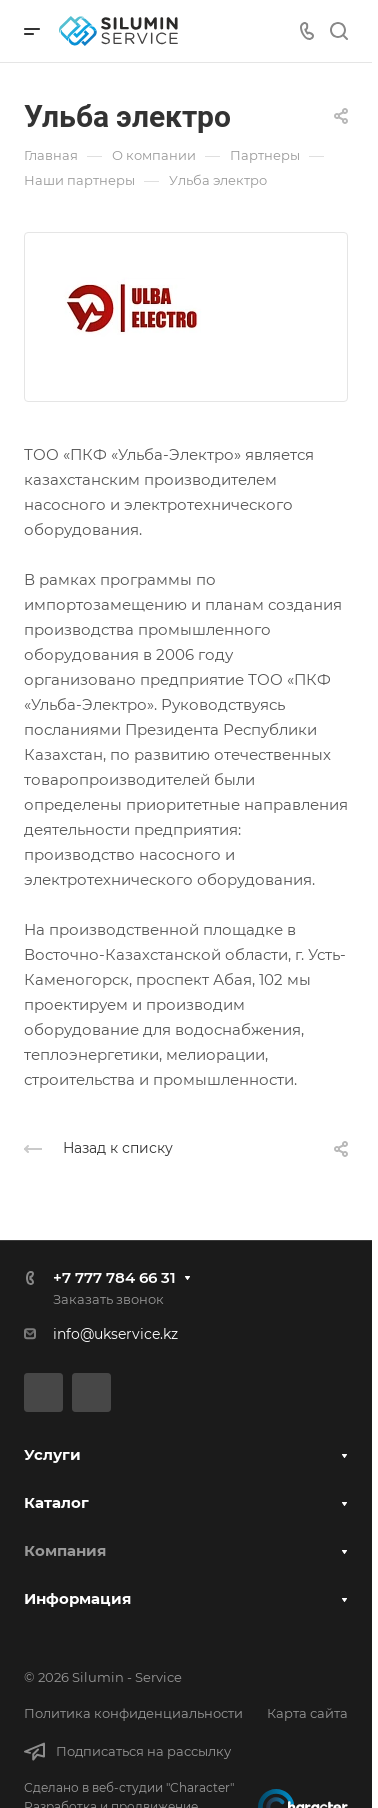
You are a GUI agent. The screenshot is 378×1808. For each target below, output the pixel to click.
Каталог (56, 1502)
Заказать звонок (108, 1299)
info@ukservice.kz (115, 1334)
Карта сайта (307, 1713)
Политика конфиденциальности (133, 1713)
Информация (77, 1598)
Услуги (52, 1454)
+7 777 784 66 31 (114, 1277)
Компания (65, 1550)
